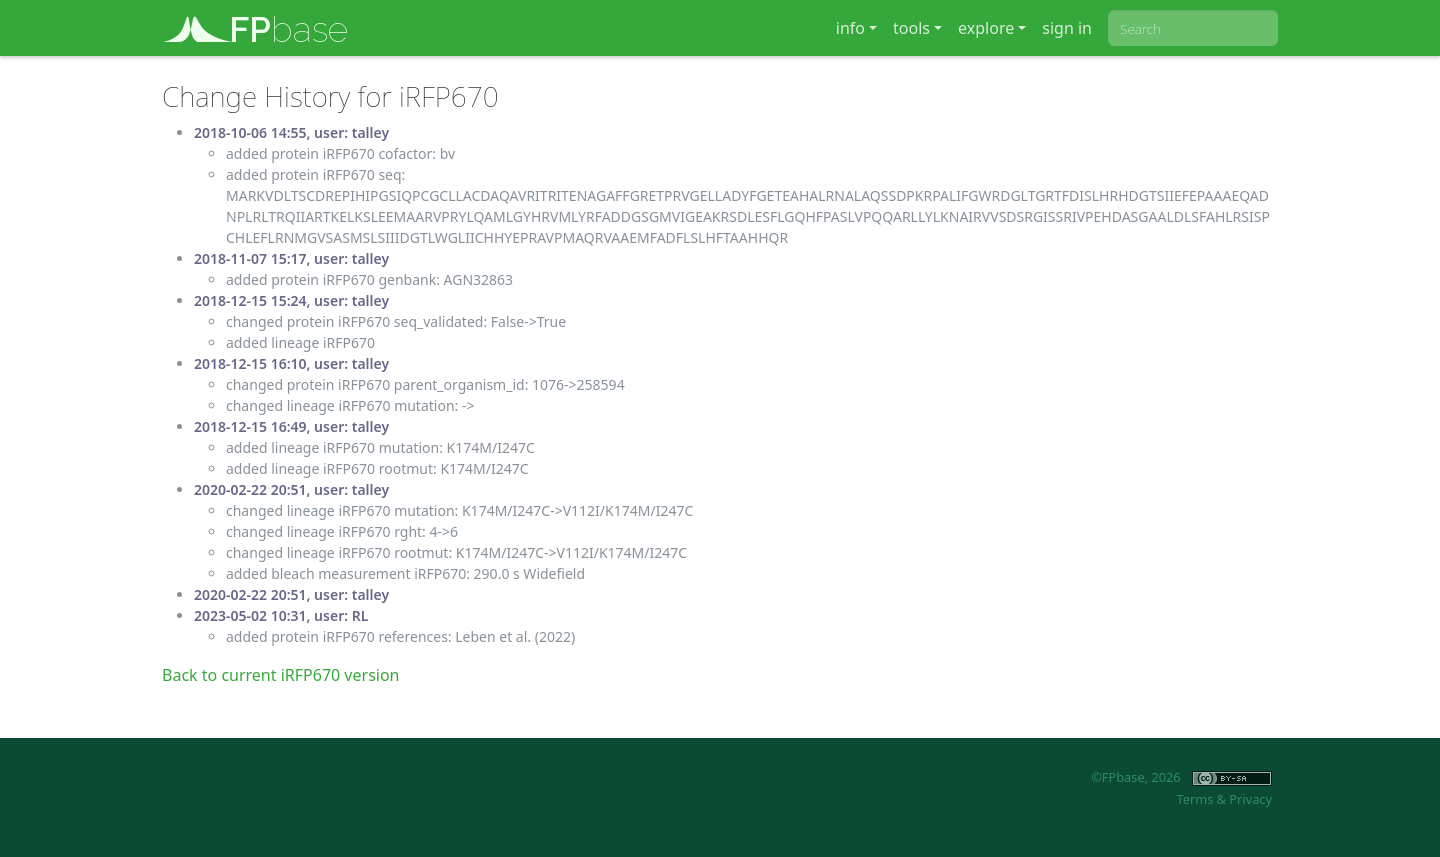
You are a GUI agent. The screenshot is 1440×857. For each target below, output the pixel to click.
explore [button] (986, 28)
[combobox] (1193, 28)
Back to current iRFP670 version (281, 675)
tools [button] (911, 28)
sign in (1067, 28)
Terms (1194, 799)
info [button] (850, 28)
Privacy (1250, 799)
